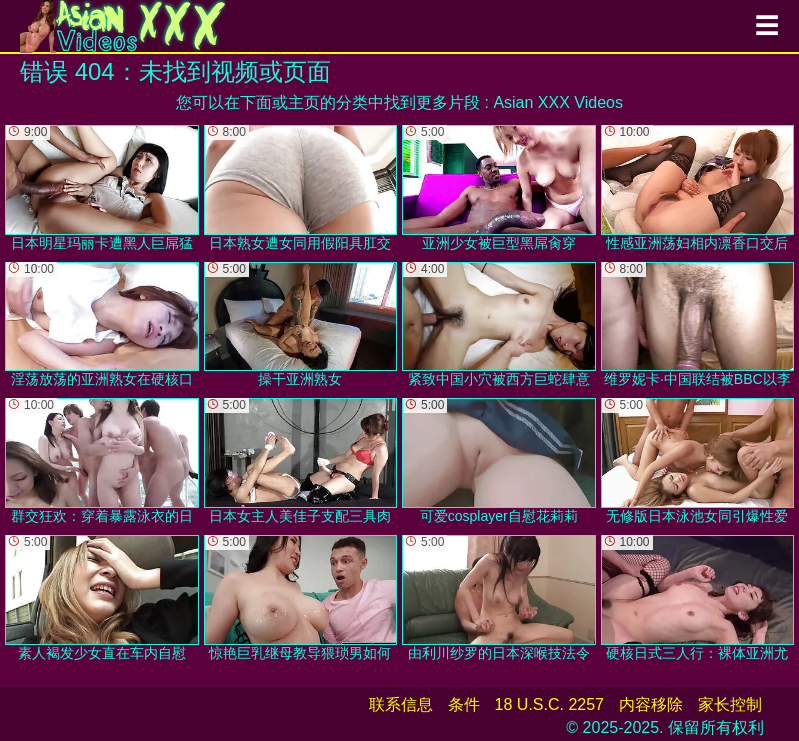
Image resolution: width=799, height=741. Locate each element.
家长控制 (730, 704)
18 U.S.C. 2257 (549, 704)
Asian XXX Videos (558, 102)
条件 (464, 704)
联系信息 (401, 704)
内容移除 (651, 704)
